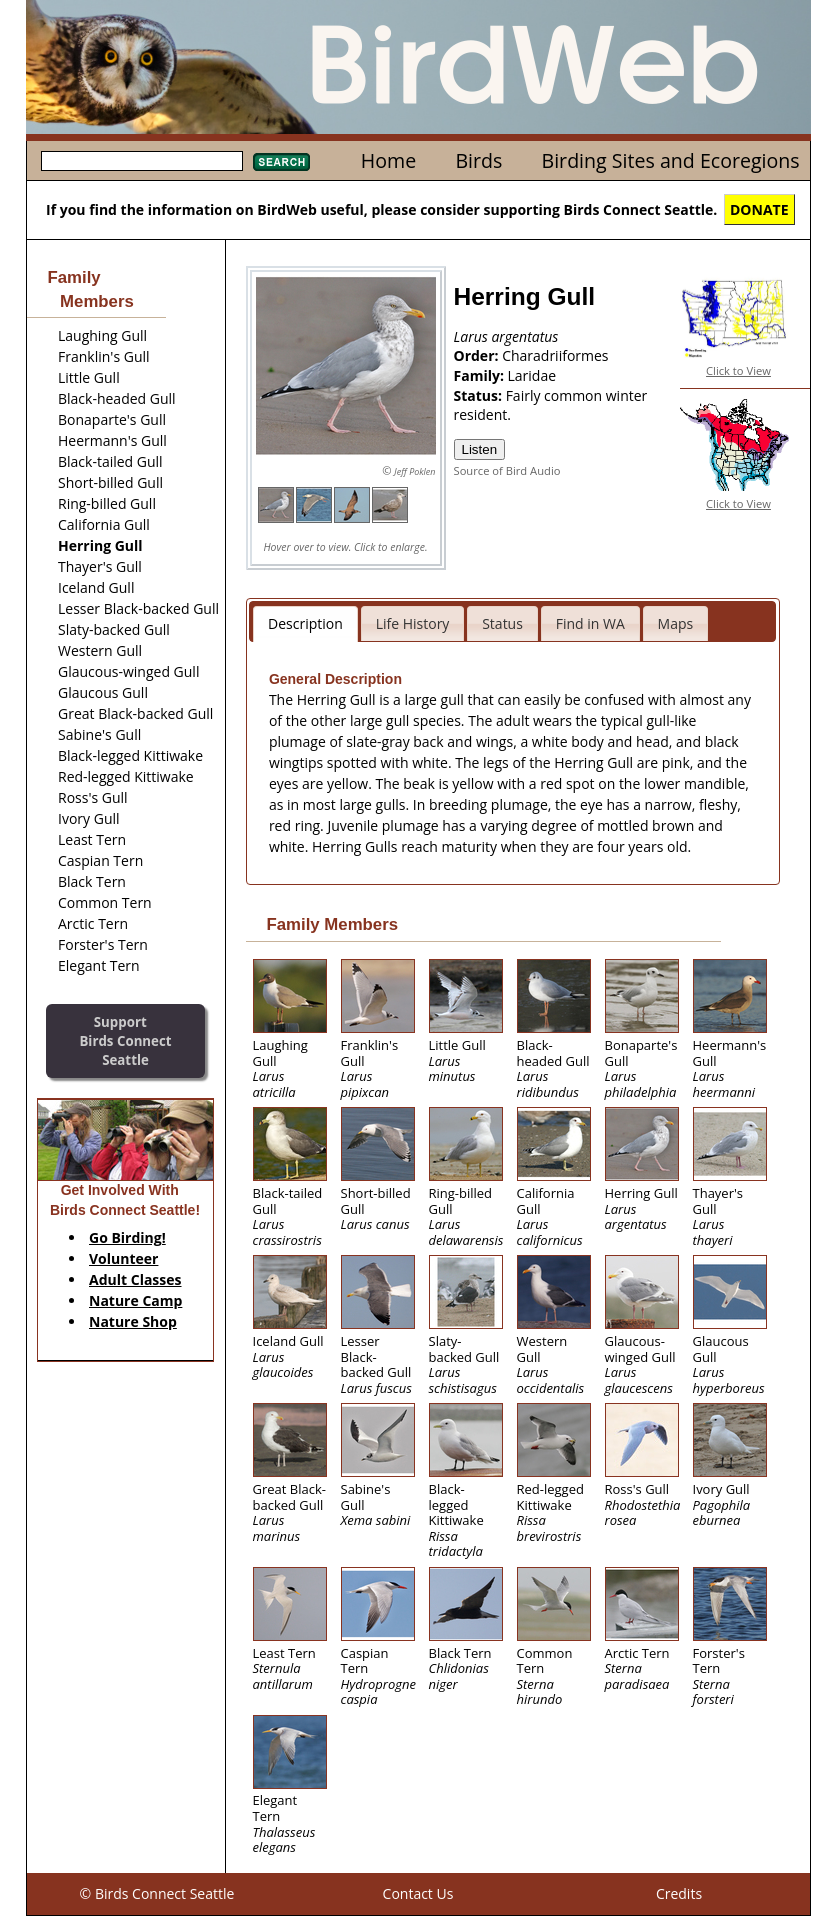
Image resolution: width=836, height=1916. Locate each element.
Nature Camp (135, 1300)
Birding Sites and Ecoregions (671, 160)
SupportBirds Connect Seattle (125, 1040)
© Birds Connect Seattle (157, 1893)
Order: (478, 355)
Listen (480, 449)
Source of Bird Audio (507, 470)
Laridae (532, 375)
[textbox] (142, 161)
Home (388, 160)
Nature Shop (133, 1321)
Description (305, 623)
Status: (480, 395)
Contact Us (418, 1893)
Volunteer (123, 1258)
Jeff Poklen (414, 471)
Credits (679, 1893)
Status (502, 623)
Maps (676, 623)
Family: (481, 375)
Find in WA (590, 623)
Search (281, 162)
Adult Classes (135, 1279)
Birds (478, 160)
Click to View (738, 370)
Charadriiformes (555, 355)
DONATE (759, 209)
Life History (413, 623)
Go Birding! (127, 1237)
